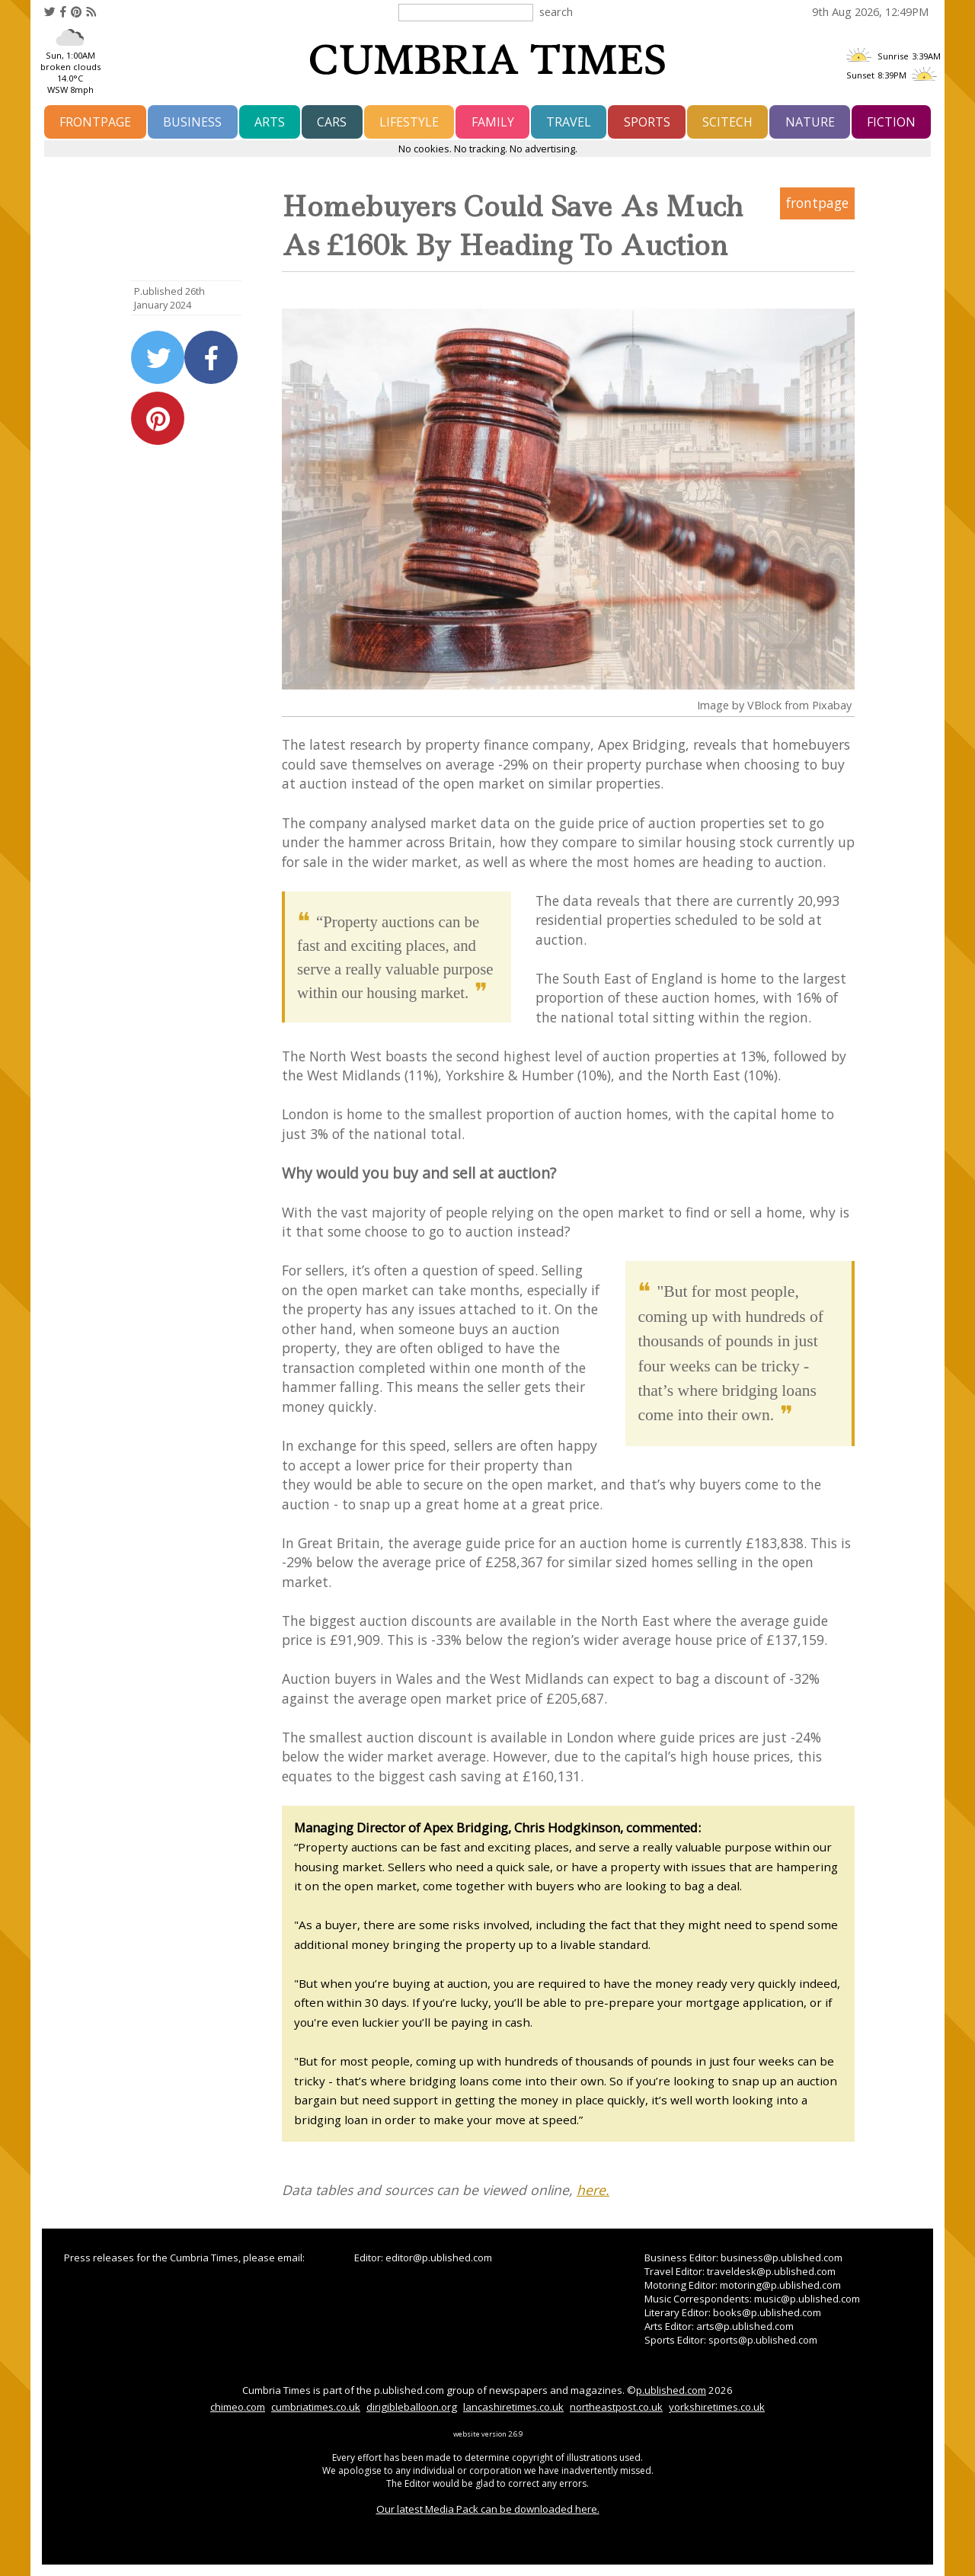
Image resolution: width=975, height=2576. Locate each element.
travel (568, 122)
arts (269, 122)
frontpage (95, 122)
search (556, 11)
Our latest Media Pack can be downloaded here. (487, 2509)
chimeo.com (237, 2407)
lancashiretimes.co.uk (513, 2407)
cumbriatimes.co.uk (315, 2407)
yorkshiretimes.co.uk (717, 2407)
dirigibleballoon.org (411, 2407)
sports (647, 122)
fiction (891, 122)
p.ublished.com (671, 2390)
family (493, 122)
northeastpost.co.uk (616, 2407)
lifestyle (409, 122)
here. (593, 2190)
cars (332, 122)
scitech (727, 122)
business (192, 122)
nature (810, 122)
